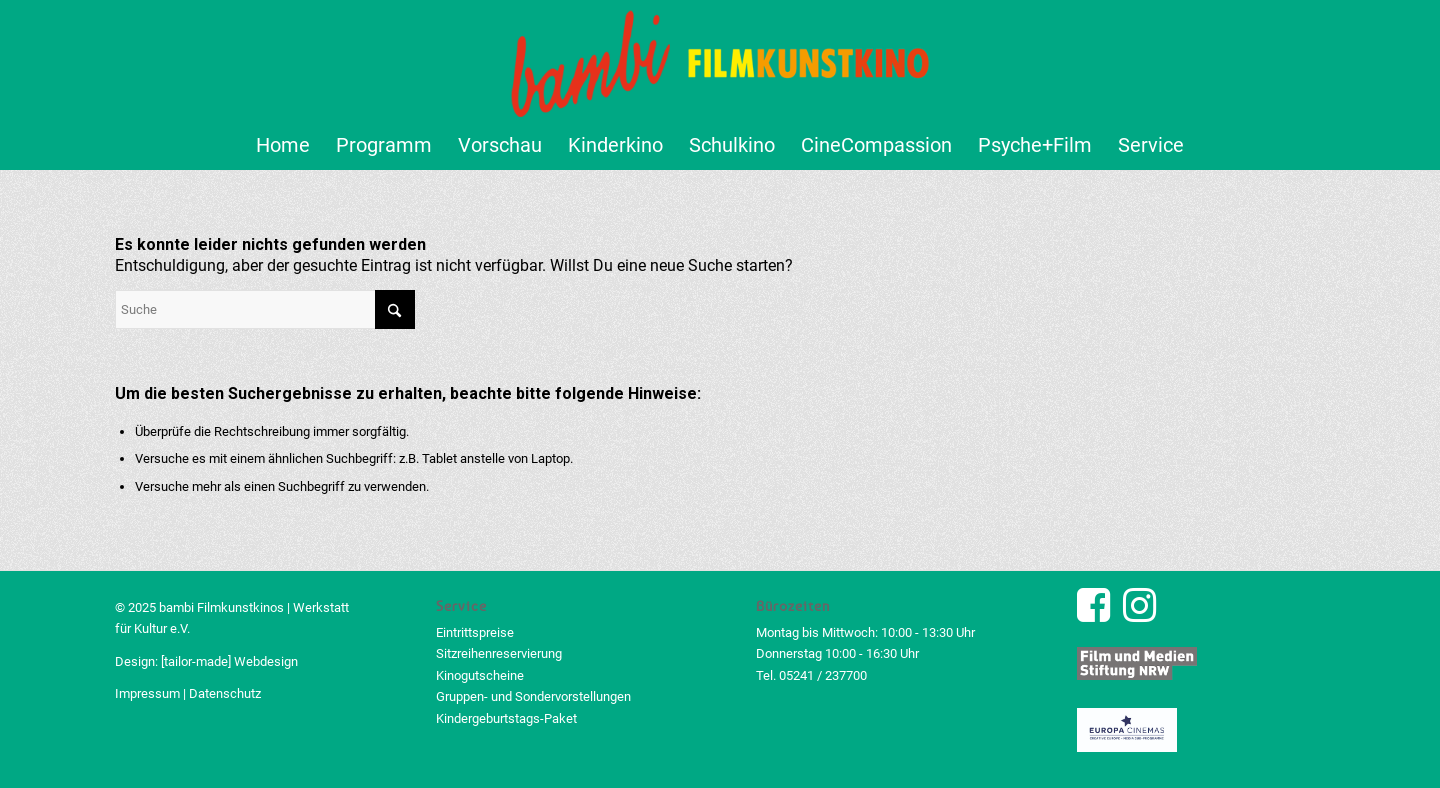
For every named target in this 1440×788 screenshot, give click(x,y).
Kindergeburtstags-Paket (506, 718)
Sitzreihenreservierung (499, 653)
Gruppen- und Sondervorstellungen (533, 696)
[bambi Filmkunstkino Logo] (720, 60)
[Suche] (265, 309)
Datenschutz (225, 693)
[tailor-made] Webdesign (229, 661)
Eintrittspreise (475, 632)
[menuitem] (283, 145)
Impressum (147, 693)
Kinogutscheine (480, 675)
